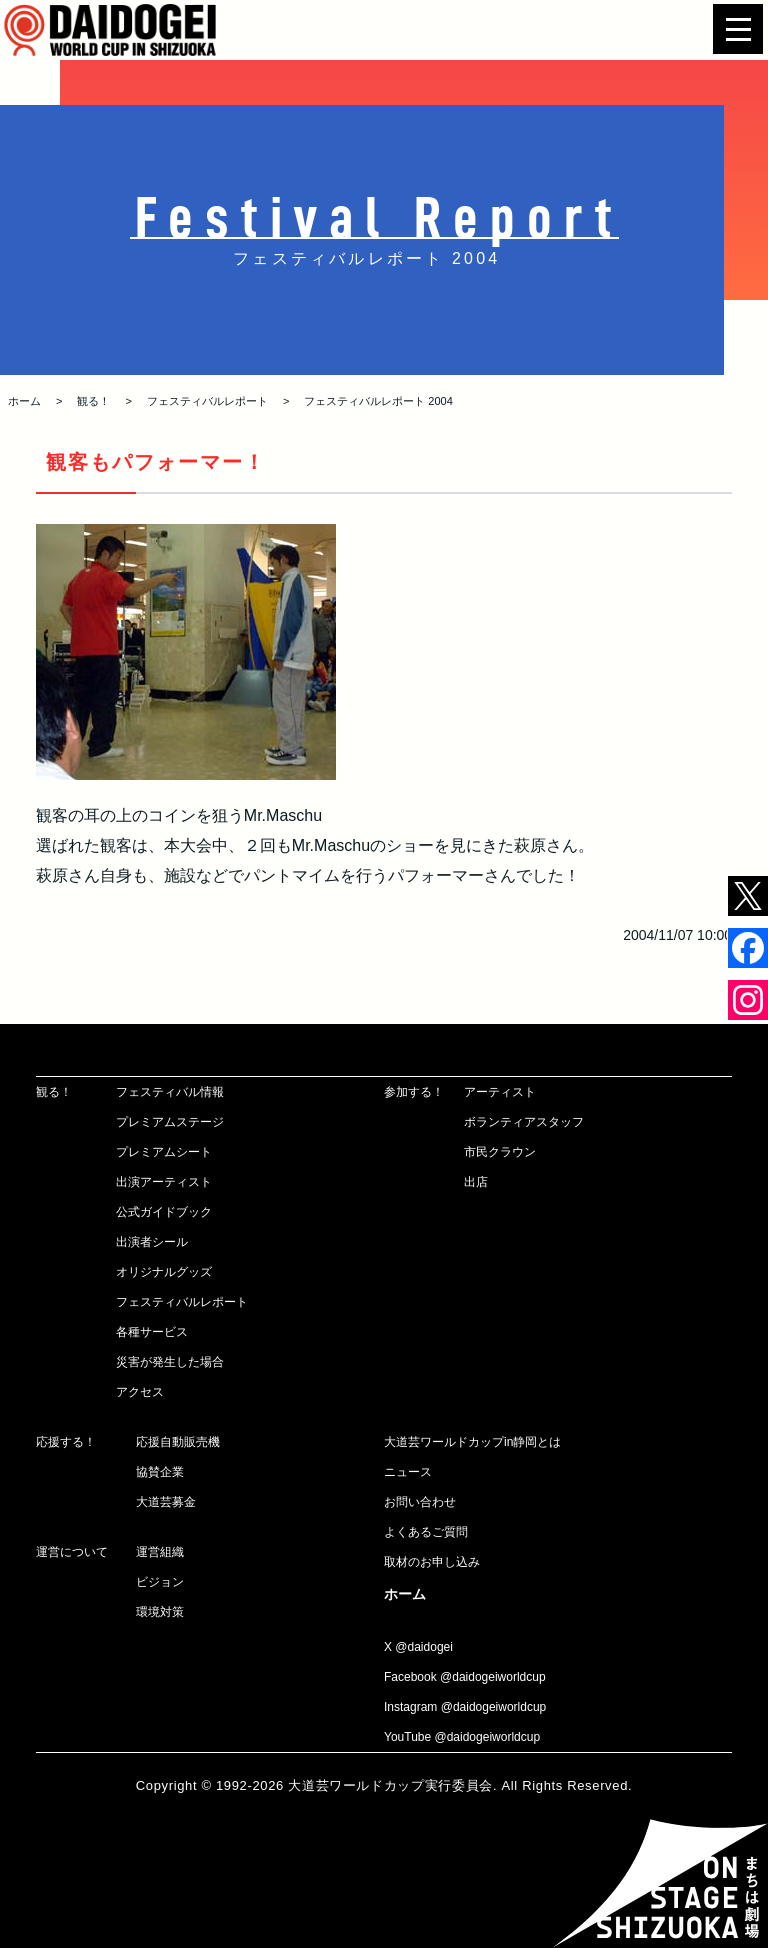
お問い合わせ (420, 1502)
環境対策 (160, 1612)
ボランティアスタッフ (524, 1122)
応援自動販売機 (178, 1442)
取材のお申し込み (432, 1562)
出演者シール (152, 1242)
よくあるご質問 (426, 1532)
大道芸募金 (166, 1502)
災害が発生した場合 (170, 1362)
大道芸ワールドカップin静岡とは (472, 1442)
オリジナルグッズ (164, 1272)
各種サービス (152, 1332)
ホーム (24, 401)
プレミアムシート (164, 1152)
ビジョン (160, 1582)
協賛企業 (160, 1472)
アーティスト (500, 1092)
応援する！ (66, 1442)
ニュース (408, 1472)
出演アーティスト (164, 1182)
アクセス (140, 1392)
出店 (476, 1182)
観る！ (93, 401)
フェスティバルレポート (207, 401)
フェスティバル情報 (170, 1092)
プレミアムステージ (170, 1122)
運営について (72, 1552)
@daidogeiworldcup (493, 1677)
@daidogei (424, 1647)
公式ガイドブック (164, 1212)
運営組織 (160, 1552)
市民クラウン (500, 1152)
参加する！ (414, 1092)
